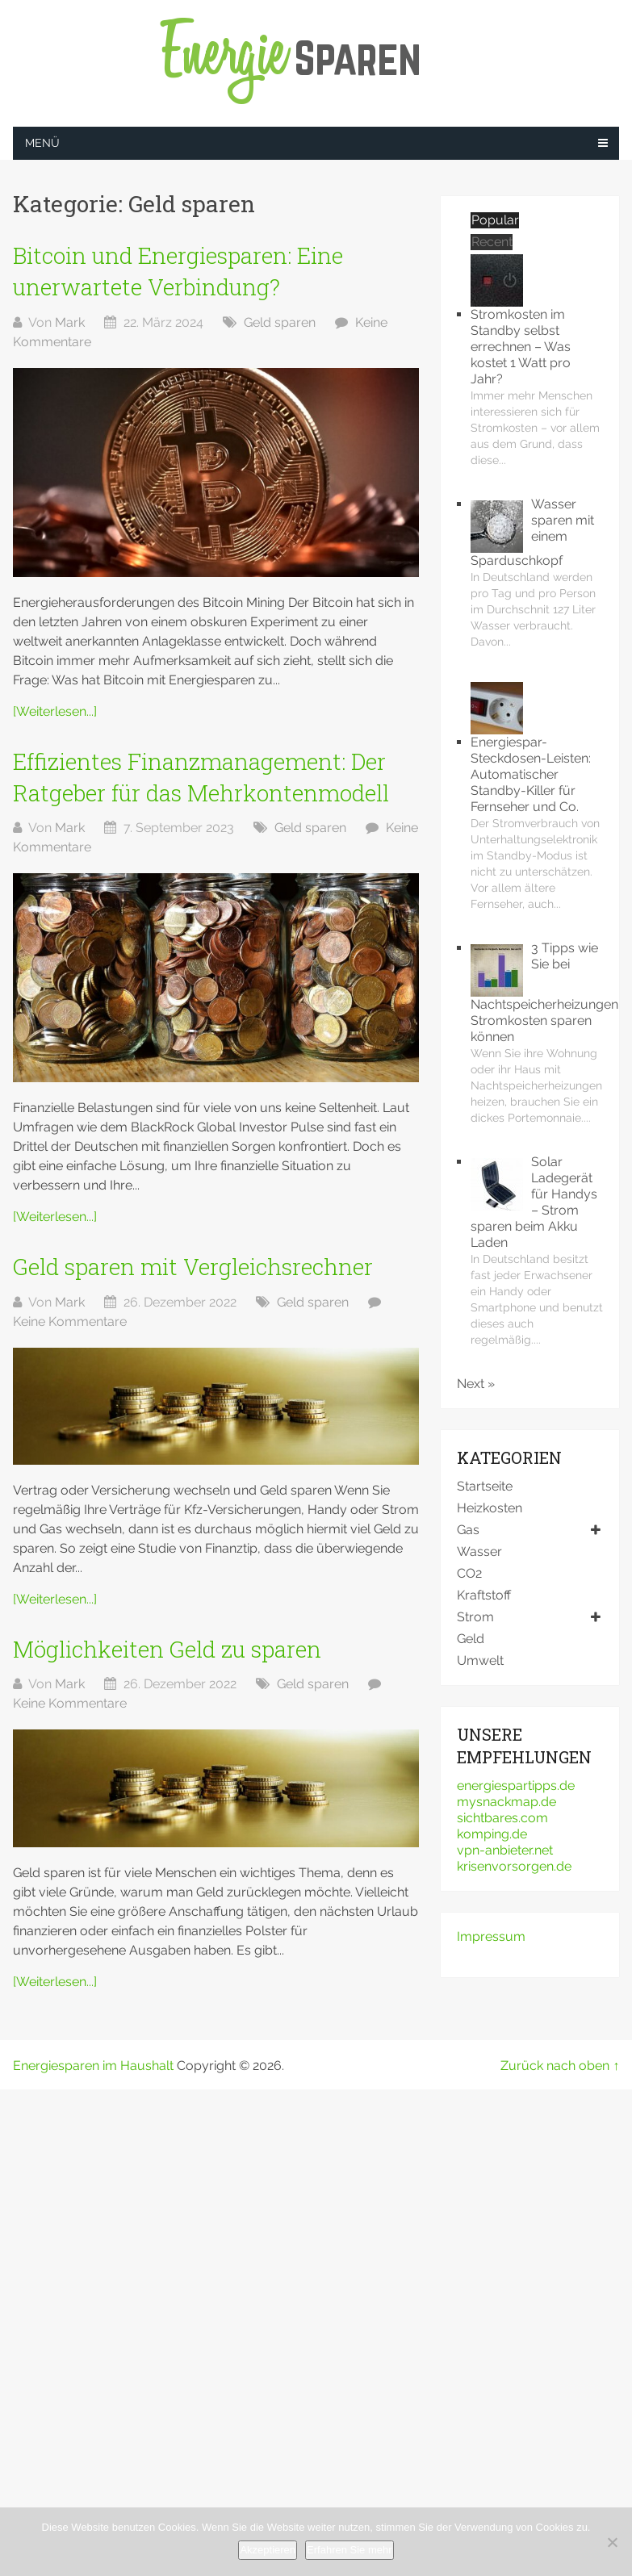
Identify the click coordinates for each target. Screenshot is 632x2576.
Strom (475, 1617)
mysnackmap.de (506, 1801)
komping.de (492, 1834)
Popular (495, 220)
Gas (468, 1529)
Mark (70, 322)
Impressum (491, 1936)
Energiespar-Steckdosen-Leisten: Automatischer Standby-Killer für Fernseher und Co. (531, 774)
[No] (612, 2542)
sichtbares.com (502, 1817)
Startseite (485, 1486)
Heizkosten (489, 1508)
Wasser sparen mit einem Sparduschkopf (532, 532)
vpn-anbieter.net (505, 1850)
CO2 (469, 1573)
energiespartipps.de (516, 1785)
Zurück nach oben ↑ (559, 2065)
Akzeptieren (267, 2550)
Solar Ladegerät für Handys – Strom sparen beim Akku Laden (534, 1202)
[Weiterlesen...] (55, 711)
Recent (492, 241)
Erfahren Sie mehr (349, 2550)
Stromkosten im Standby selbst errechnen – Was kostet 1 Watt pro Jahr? (521, 347)
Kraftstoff (484, 1595)
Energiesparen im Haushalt (93, 2065)
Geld (470, 1638)
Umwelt (480, 1660)
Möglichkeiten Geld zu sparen (167, 1649)
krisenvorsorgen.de (514, 1866)
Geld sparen (280, 322)
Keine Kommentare (70, 1321)
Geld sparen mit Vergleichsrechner (193, 1267)
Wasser (479, 1551)
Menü (42, 142)
